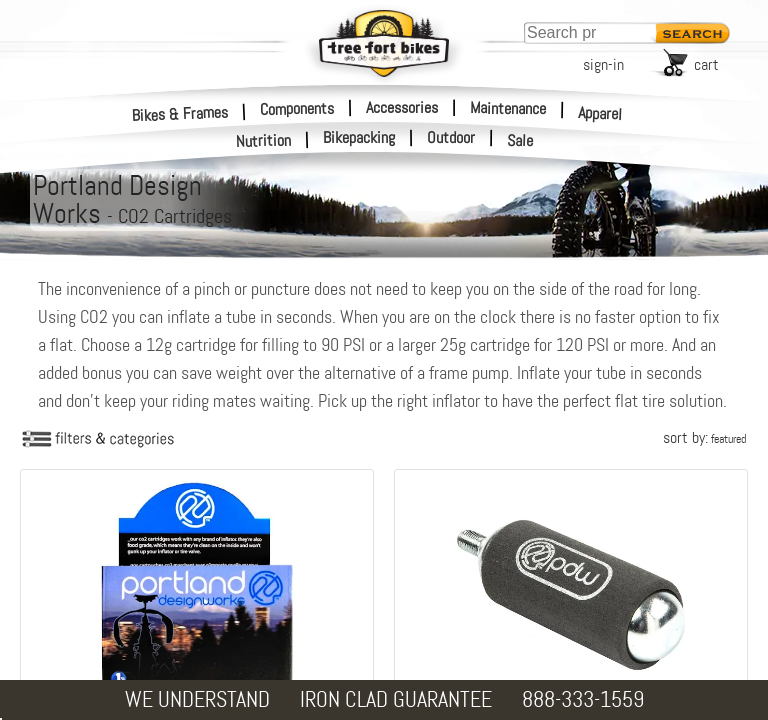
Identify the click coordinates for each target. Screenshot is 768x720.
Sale (520, 141)
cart (706, 64)
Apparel (600, 113)
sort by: (704, 437)
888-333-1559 (583, 699)
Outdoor (451, 138)
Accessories (402, 107)
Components (297, 108)
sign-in (603, 64)
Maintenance (508, 108)
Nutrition (264, 140)
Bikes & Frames (180, 113)
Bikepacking (359, 138)
